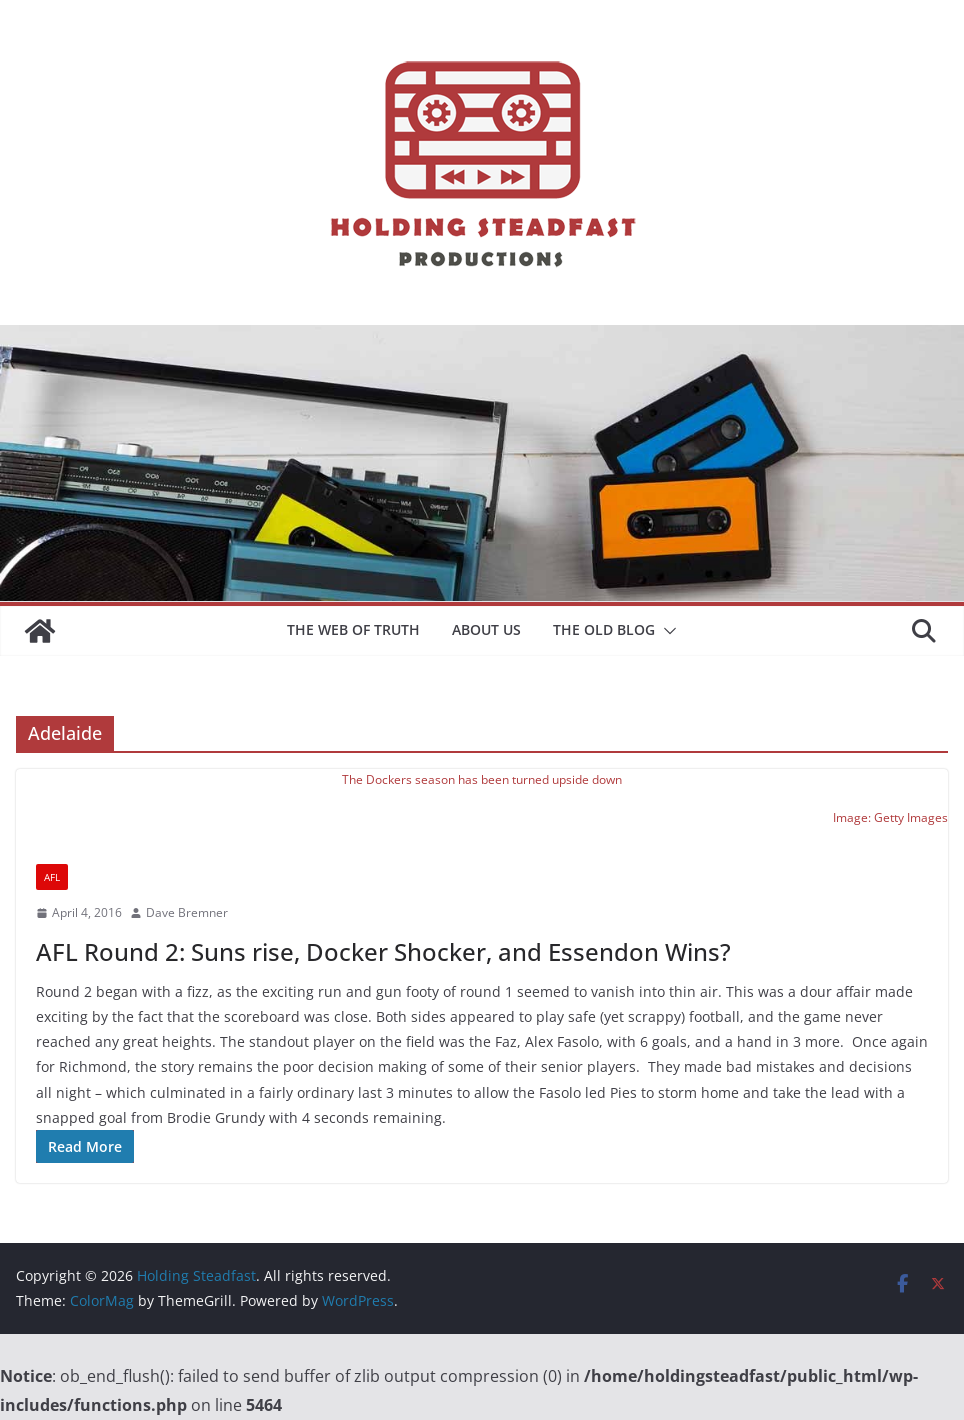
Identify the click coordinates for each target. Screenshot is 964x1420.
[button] (666, 631)
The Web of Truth (353, 629)
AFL (52, 877)
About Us (486, 629)
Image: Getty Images (890, 817)
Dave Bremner (187, 912)
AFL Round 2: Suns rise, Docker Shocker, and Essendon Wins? (383, 951)
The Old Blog (604, 629)
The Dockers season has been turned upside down (482, 779)
